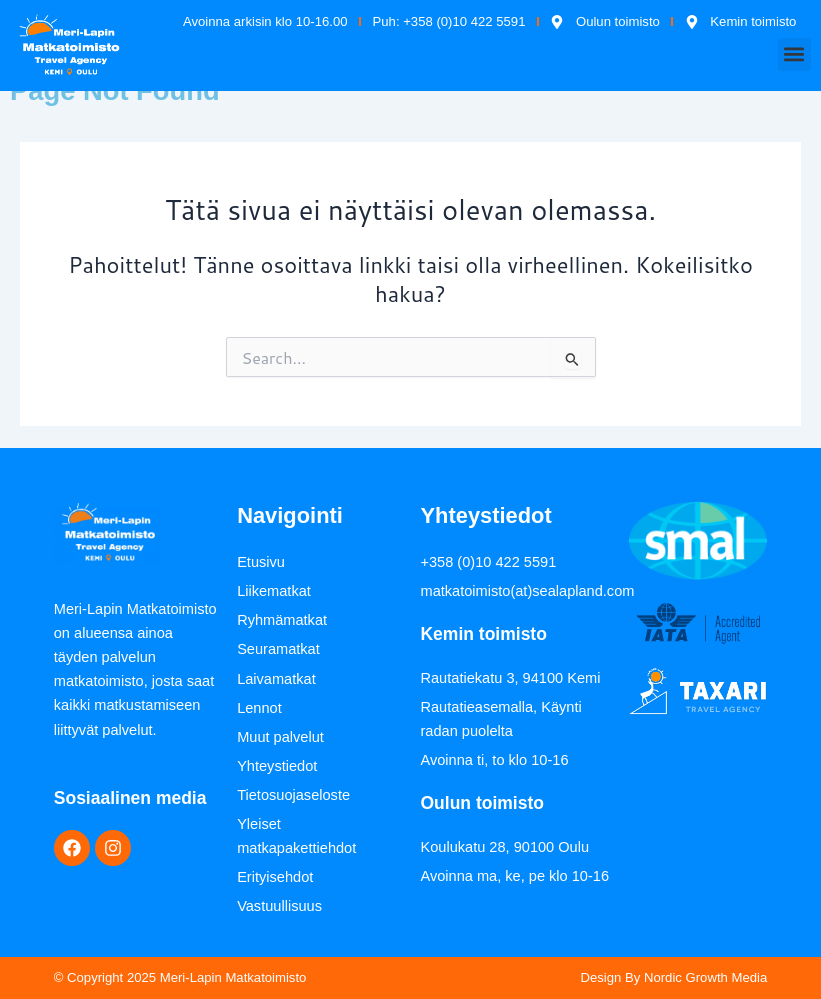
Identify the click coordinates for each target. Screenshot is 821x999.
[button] (794, 54)
